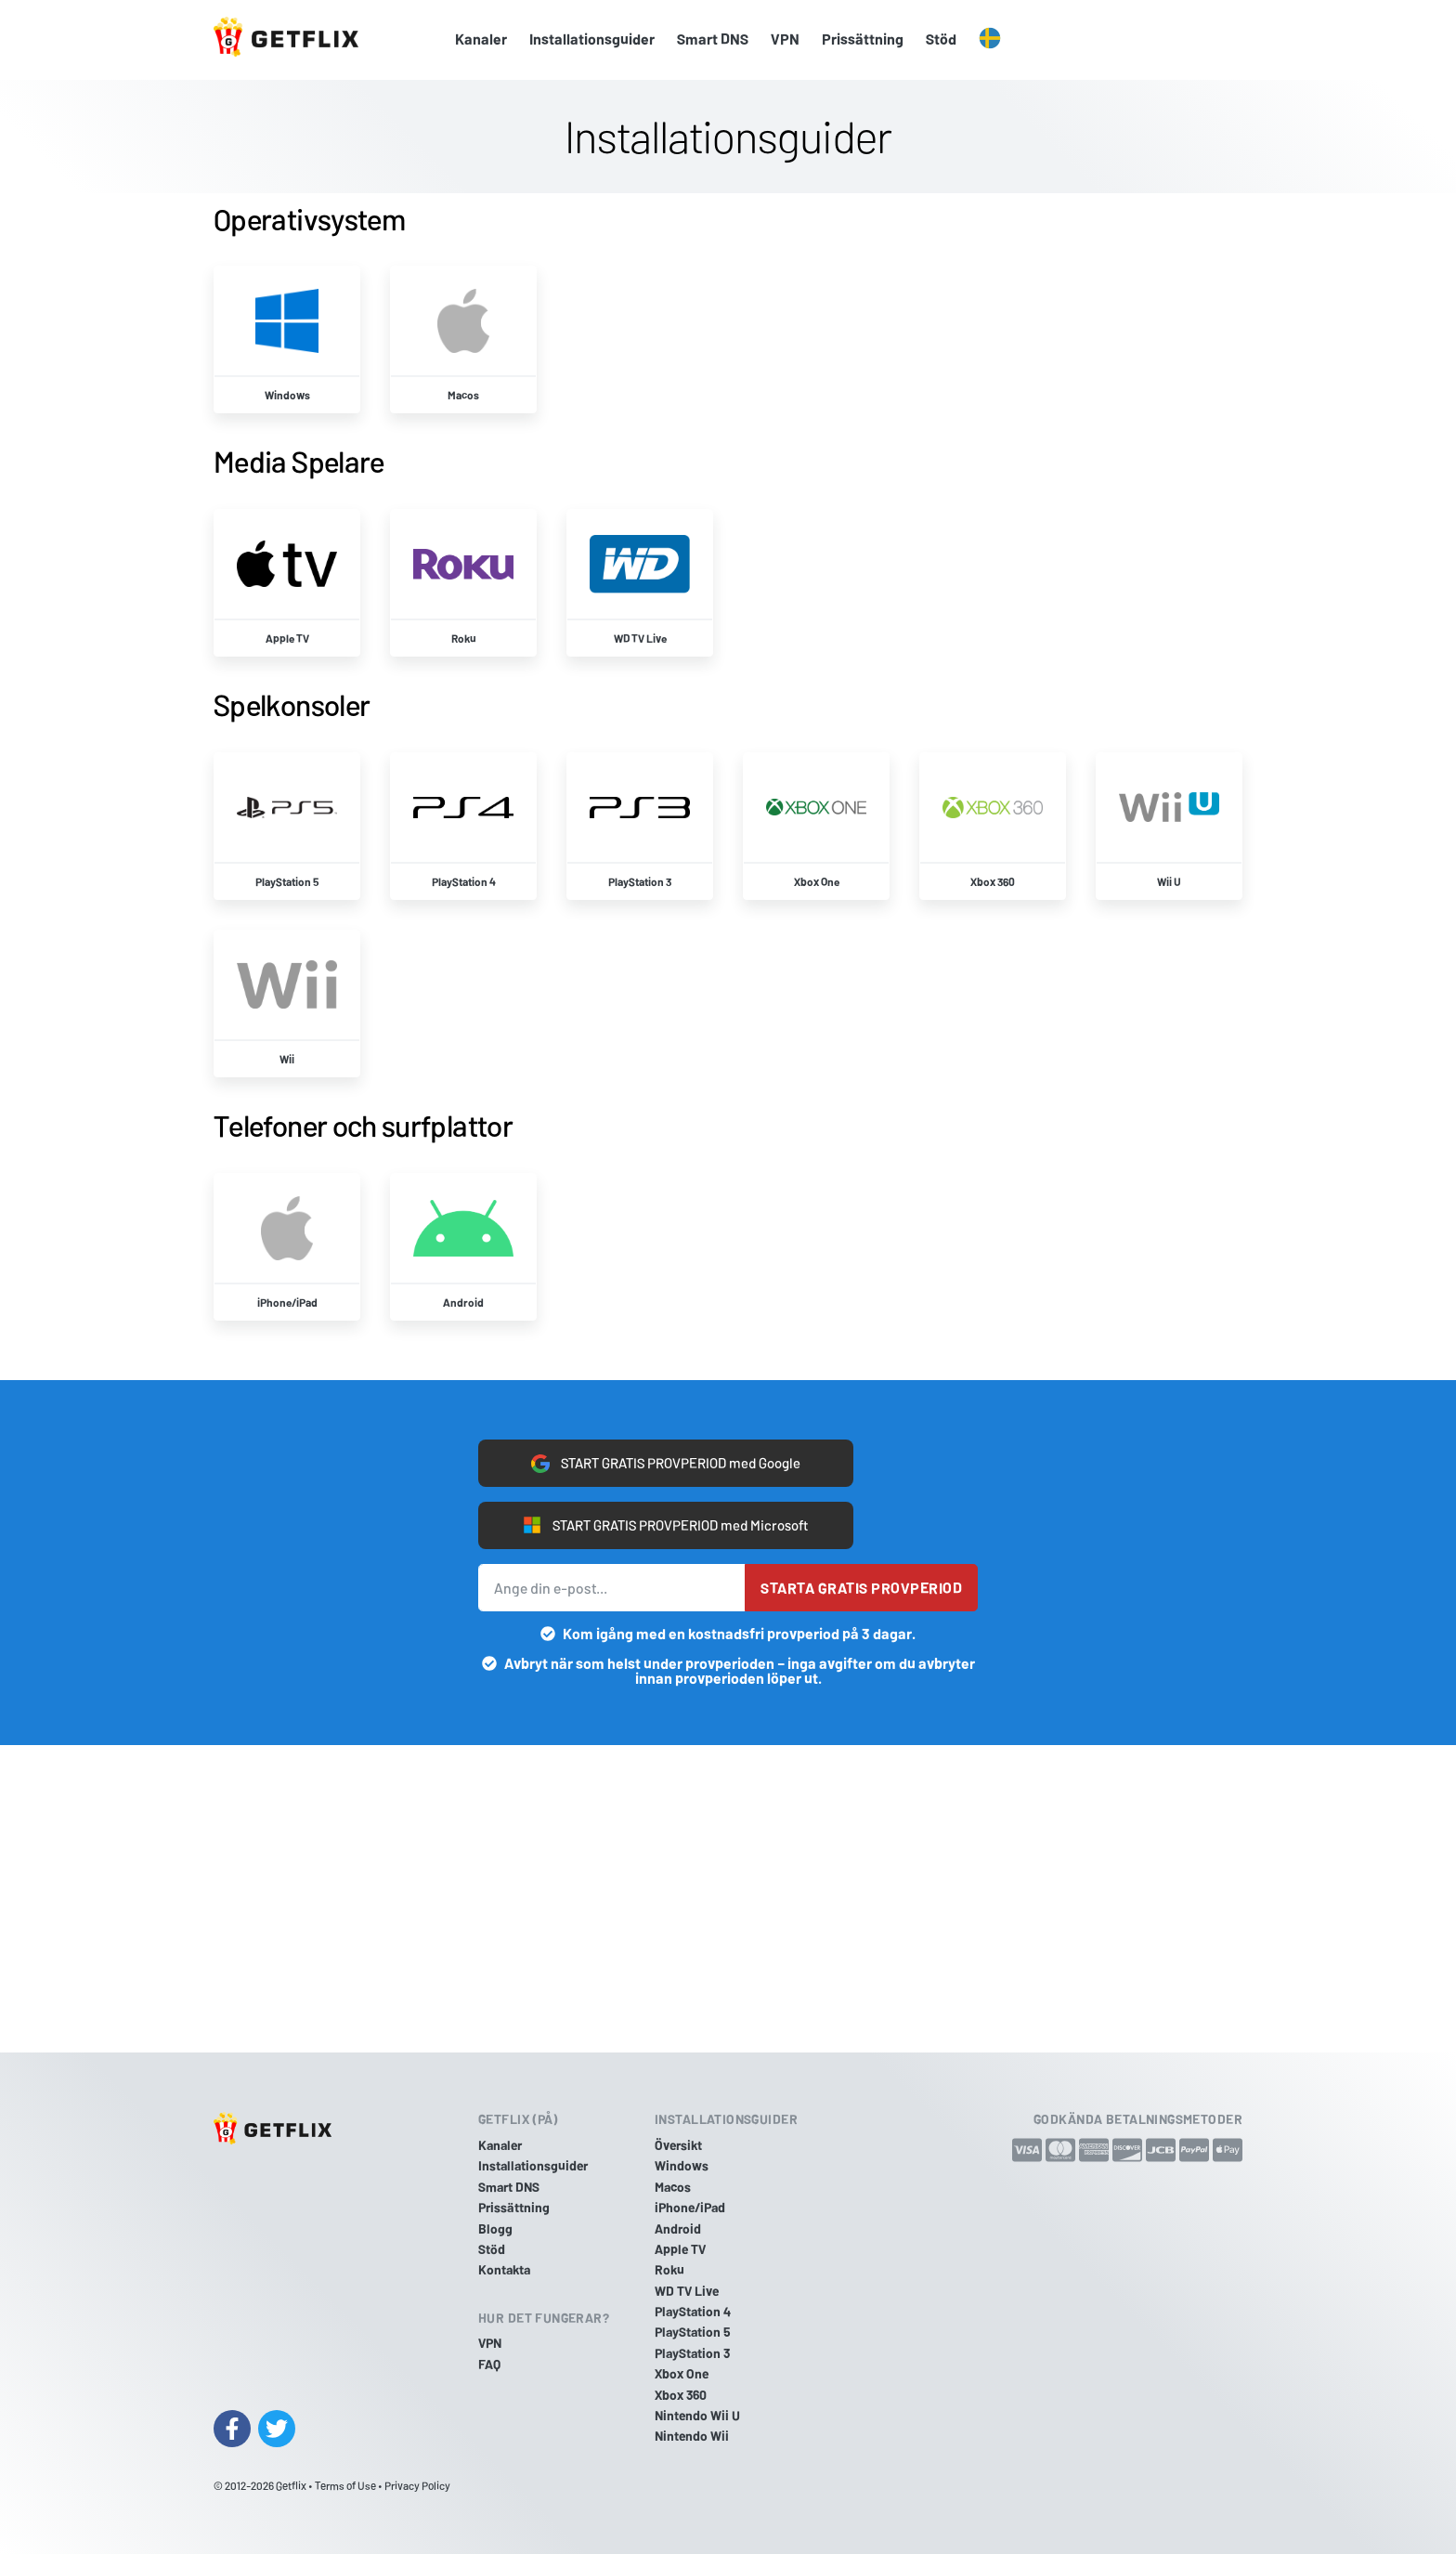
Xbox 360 (681, 2395)
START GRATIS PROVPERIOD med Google (666, 1462)
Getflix (291, 2485)
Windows (681, 2165)
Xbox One (681, 2373)
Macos (673, 2187)
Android (678, 2228)
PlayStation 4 (693, 2311)
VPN (785, 38)
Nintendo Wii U (697, 2415)
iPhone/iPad (690, 2207)
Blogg (495, 2228)
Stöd (941, 38)
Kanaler (481, 38)
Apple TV (680, 2249)
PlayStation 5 (693, 2331)
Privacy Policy (417, 2485)
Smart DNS (712, 38)
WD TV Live (687, 2291)
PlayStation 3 (692, 2353)
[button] (990, 39)
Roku (669, 2269)
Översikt (678, 2145)
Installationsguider (592, 38)
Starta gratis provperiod (861, 1590)
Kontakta (504, 2269)
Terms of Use (345, 2485)
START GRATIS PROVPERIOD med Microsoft (665, 1527)
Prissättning (863, 38)
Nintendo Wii (692, 2435)
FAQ (489, 2364)
